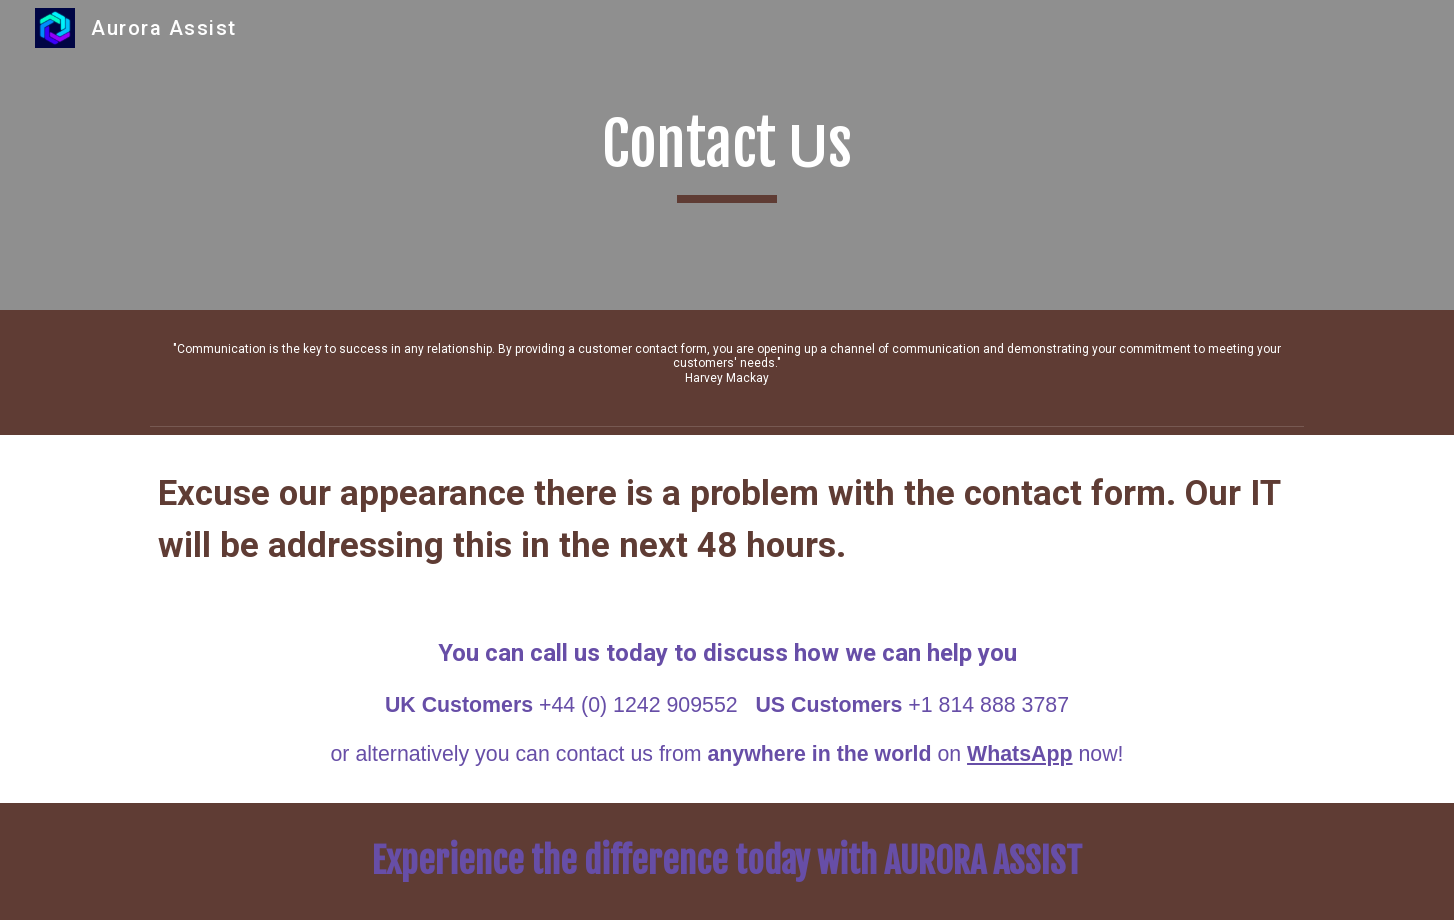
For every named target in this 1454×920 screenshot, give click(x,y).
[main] (727, 155)
